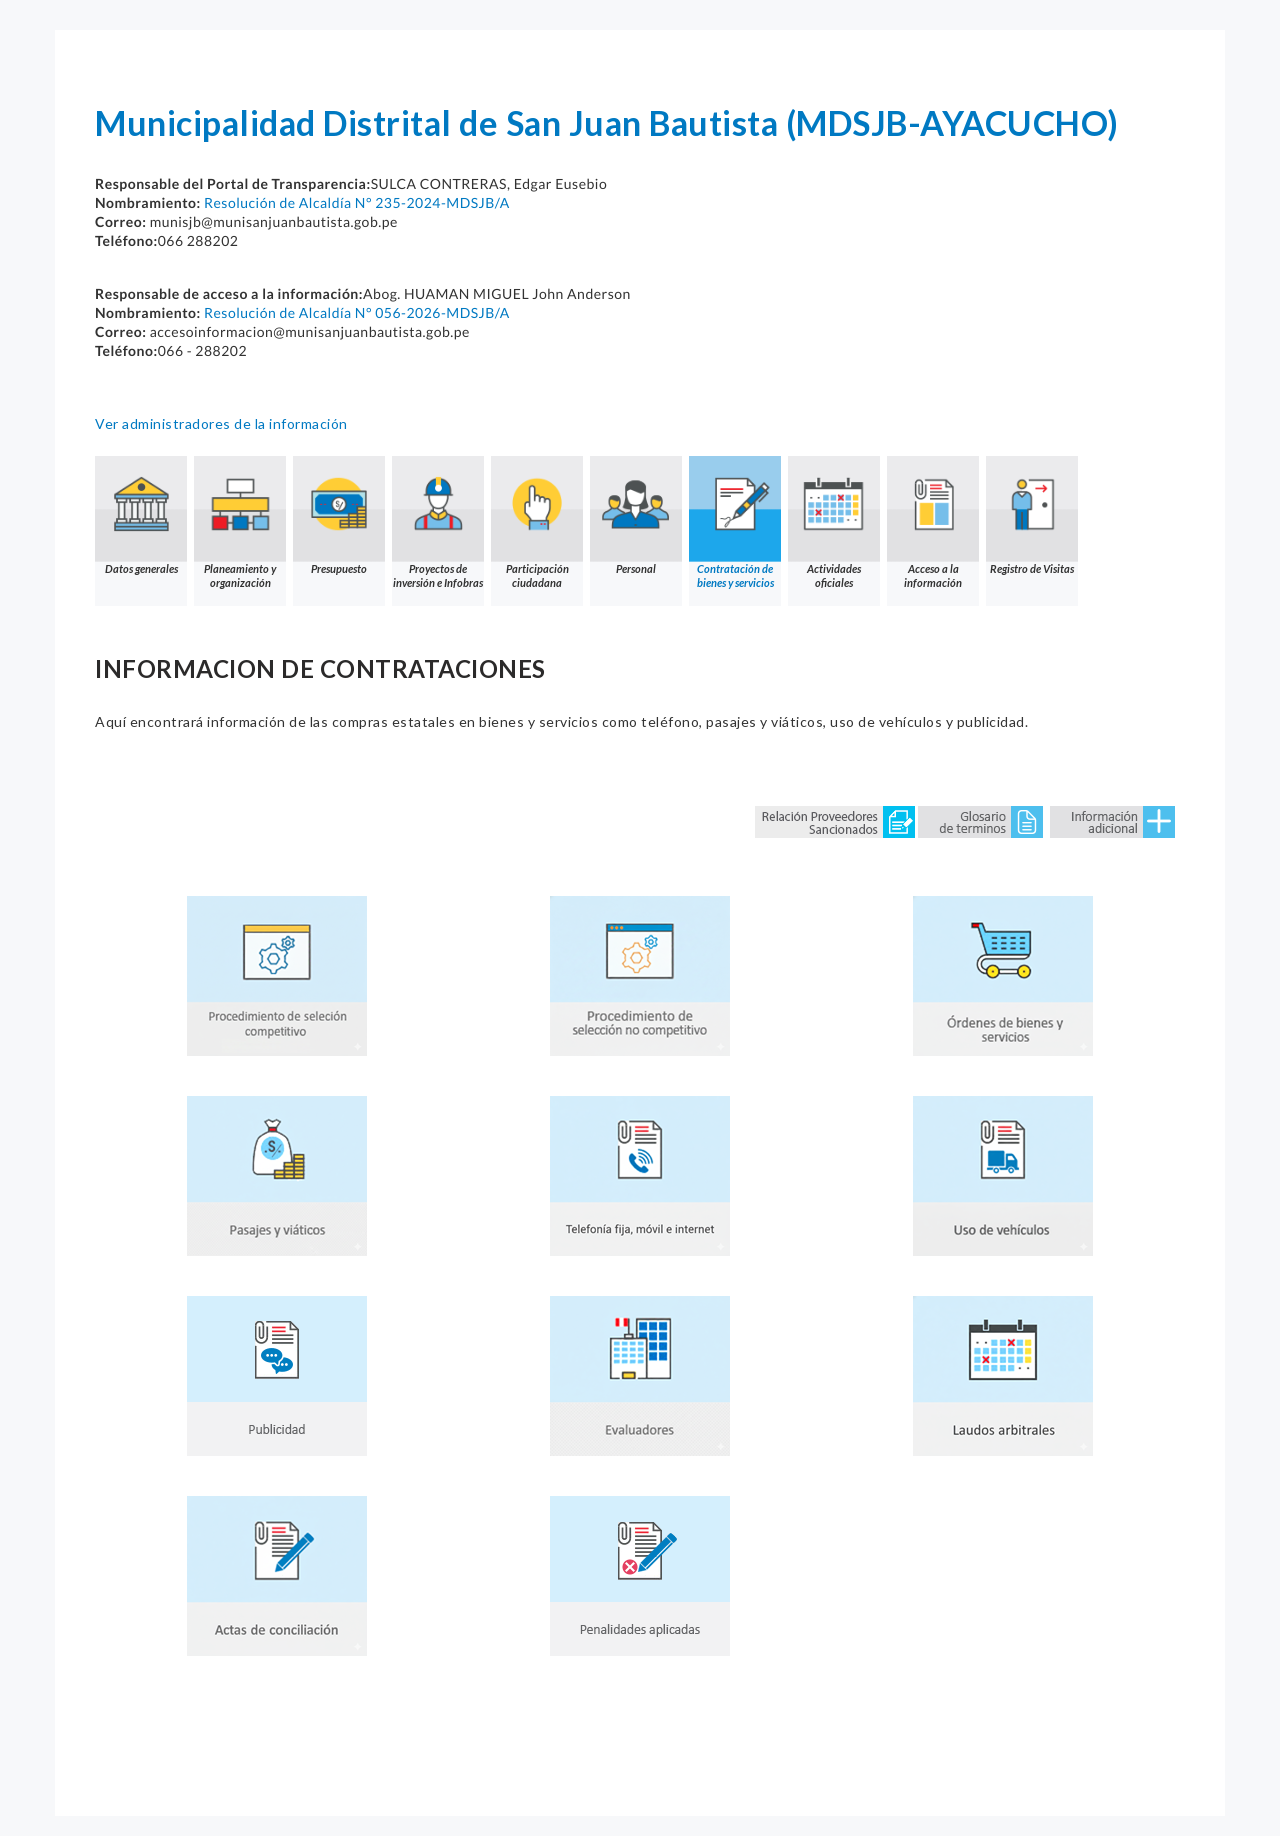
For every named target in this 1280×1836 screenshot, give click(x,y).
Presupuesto (339, 515)
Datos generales (141, 515)
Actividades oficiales (834, 522)
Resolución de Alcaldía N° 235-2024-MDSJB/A (357, 202)
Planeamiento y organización (240, 522)
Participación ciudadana (537, 522)
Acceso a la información (933, 522)
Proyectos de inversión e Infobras (438, 522)
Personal (636, 515)
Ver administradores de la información (221, 423)
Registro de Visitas (1032, 515)
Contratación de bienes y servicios (735, 522)
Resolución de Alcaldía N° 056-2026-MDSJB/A (357, 312)
